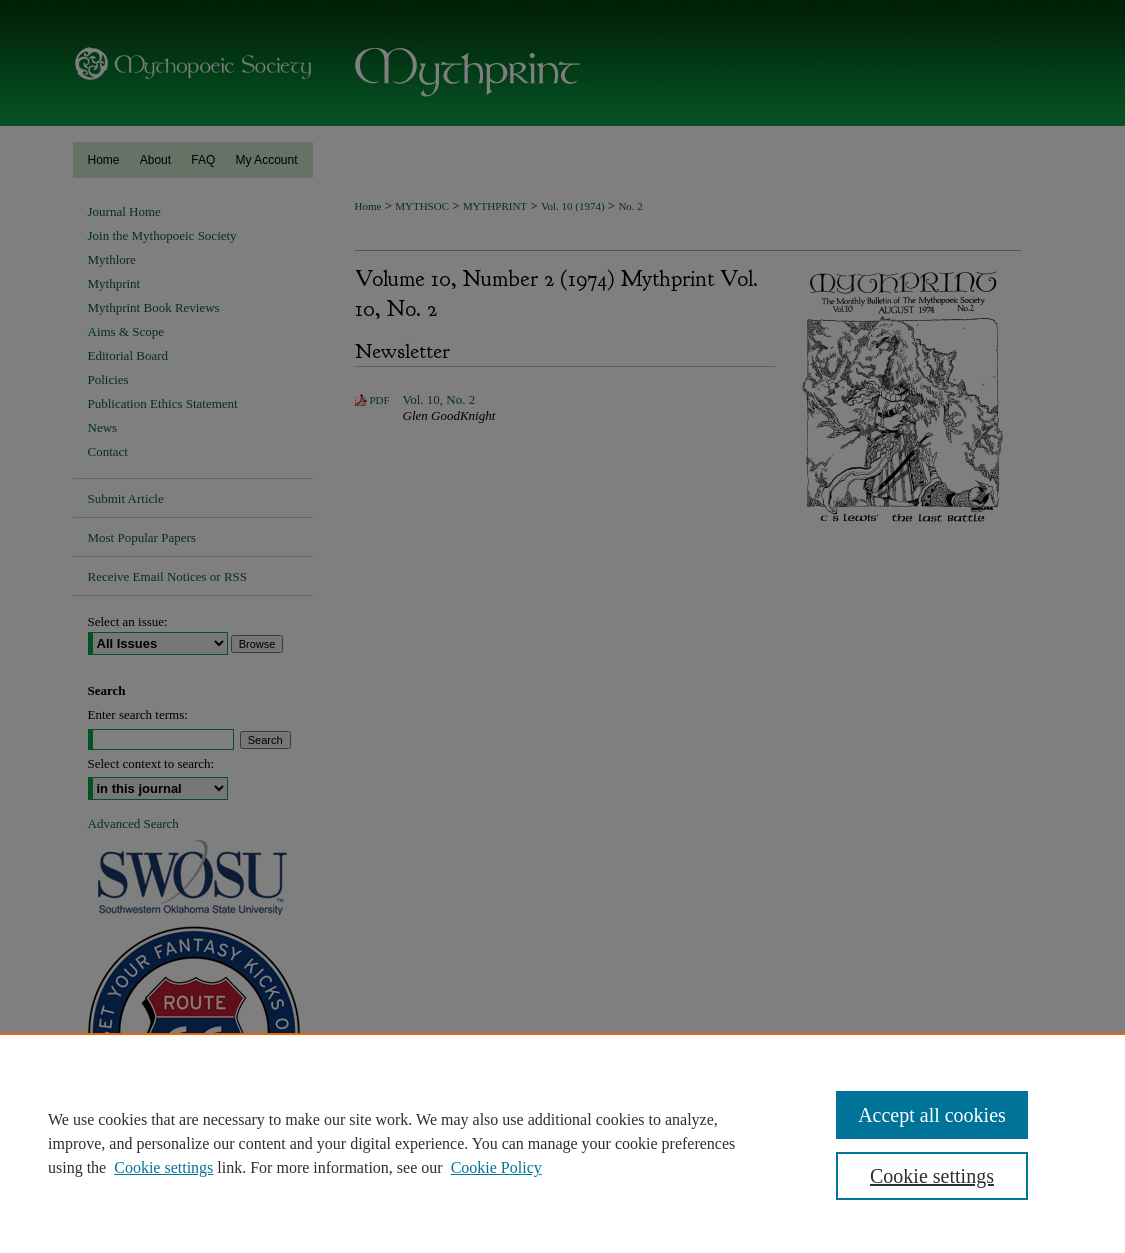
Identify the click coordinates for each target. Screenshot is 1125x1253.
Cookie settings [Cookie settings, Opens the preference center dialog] (932, 1176)
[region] (562, 1143)
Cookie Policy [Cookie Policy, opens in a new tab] (496, 1167)
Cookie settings (163, 1167)
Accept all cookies (932, 1115)
